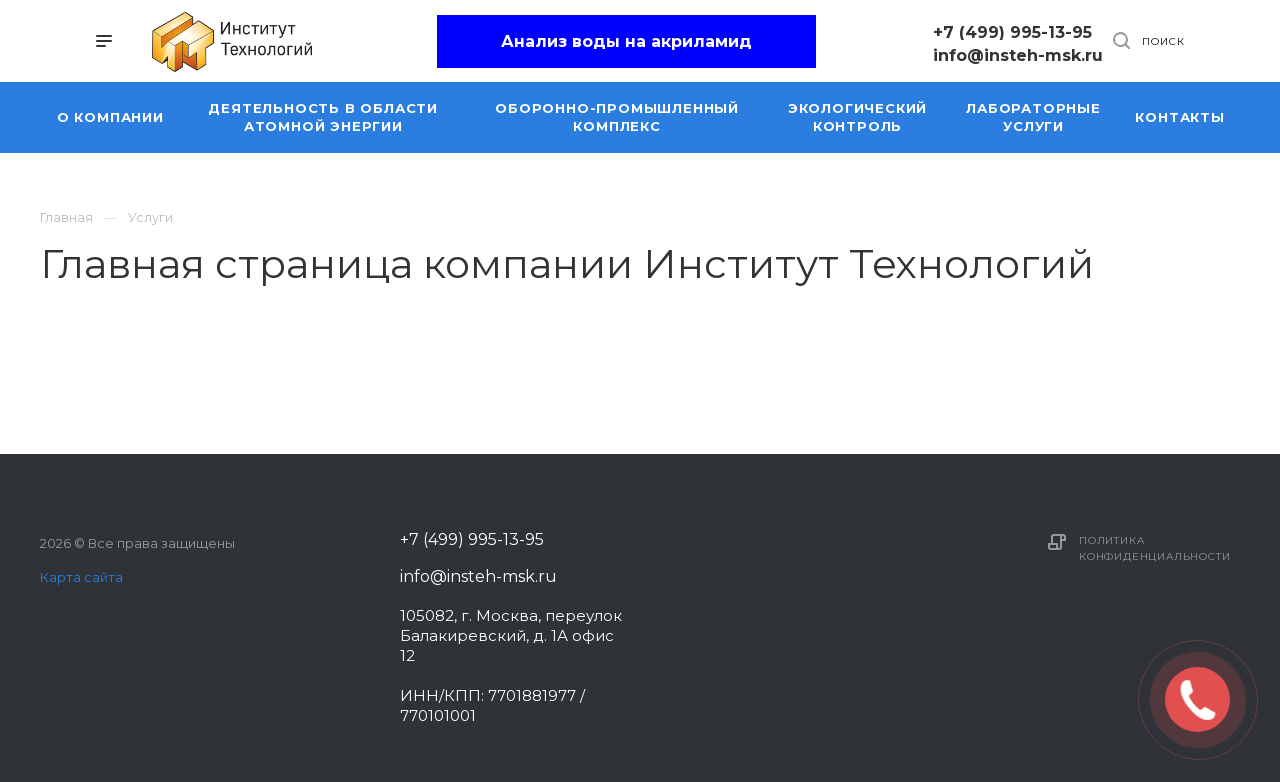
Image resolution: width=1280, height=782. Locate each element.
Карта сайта (81, 577)
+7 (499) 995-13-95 (1012, 32)
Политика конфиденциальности (1154, 548)
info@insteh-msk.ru (1018, 55)
